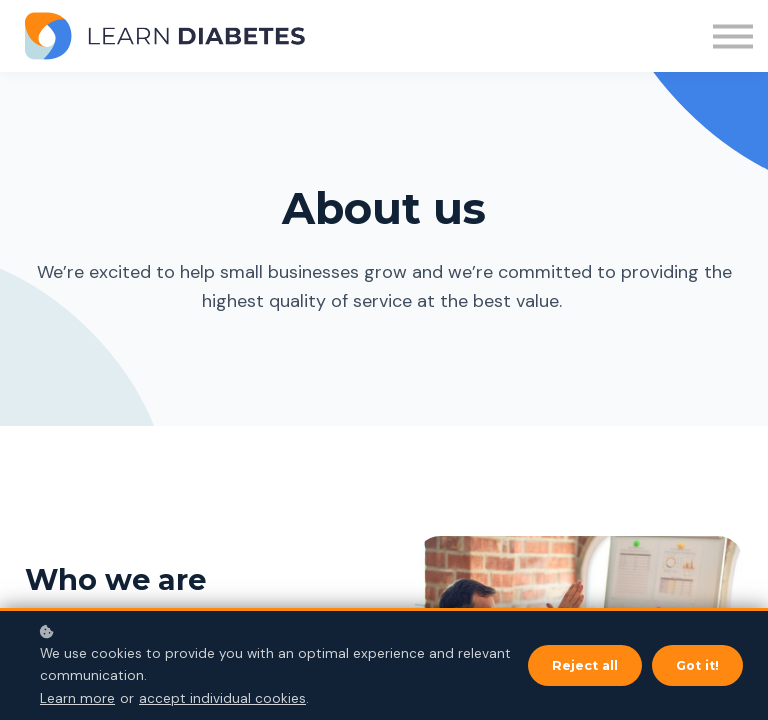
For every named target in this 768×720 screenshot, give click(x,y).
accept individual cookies (222, 698)
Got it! (697, 665)
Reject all (585, 665)
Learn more (77, 698)
